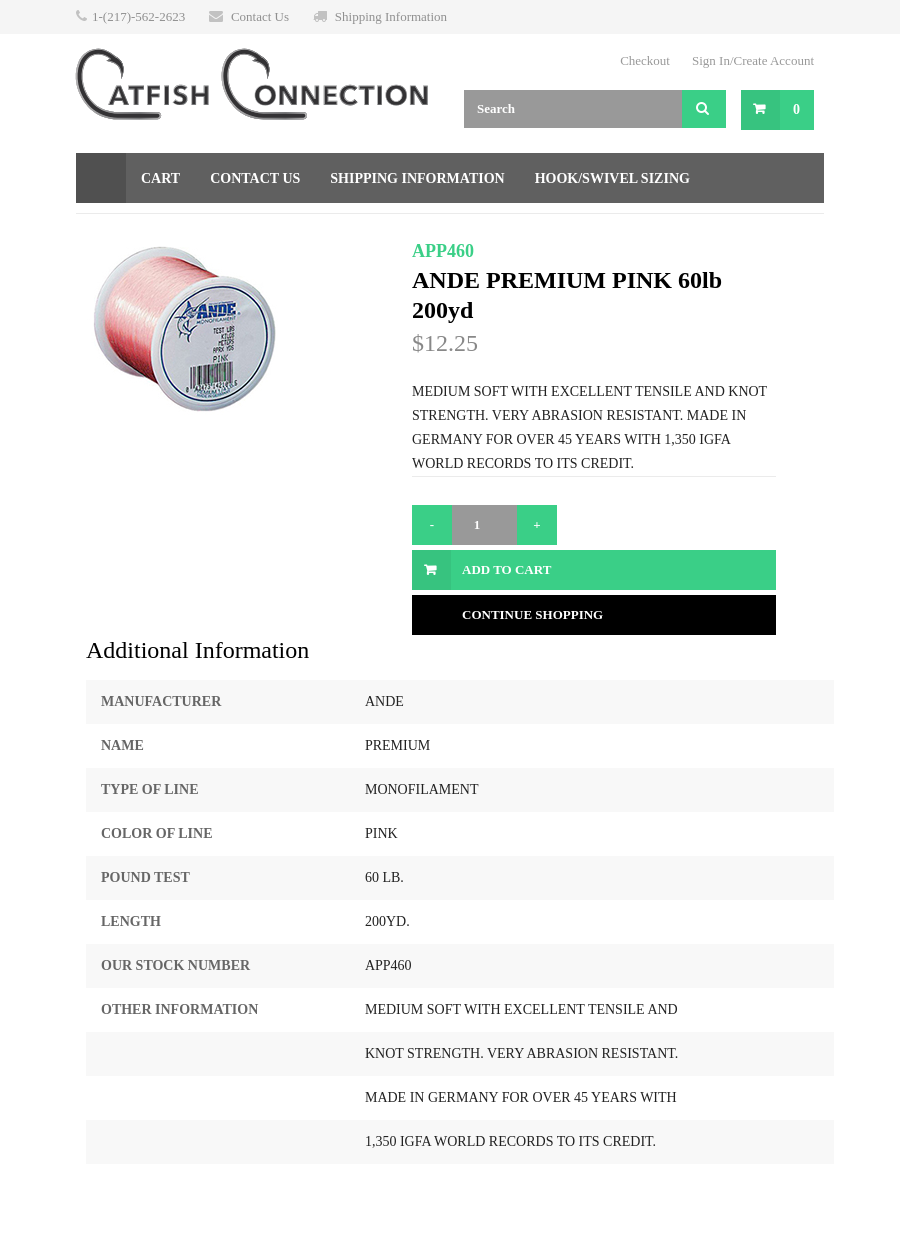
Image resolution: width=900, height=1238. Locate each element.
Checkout (645, 60)
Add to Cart (506, 569)
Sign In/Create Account (753, 60)
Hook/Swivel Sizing (612, 178)
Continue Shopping (532, 614)
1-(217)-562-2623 (138, 16)
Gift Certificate (157, 228)
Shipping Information (391, 16)
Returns (287, 228)
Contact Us (260, 16)
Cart (160, 178)
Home (101, 178)
